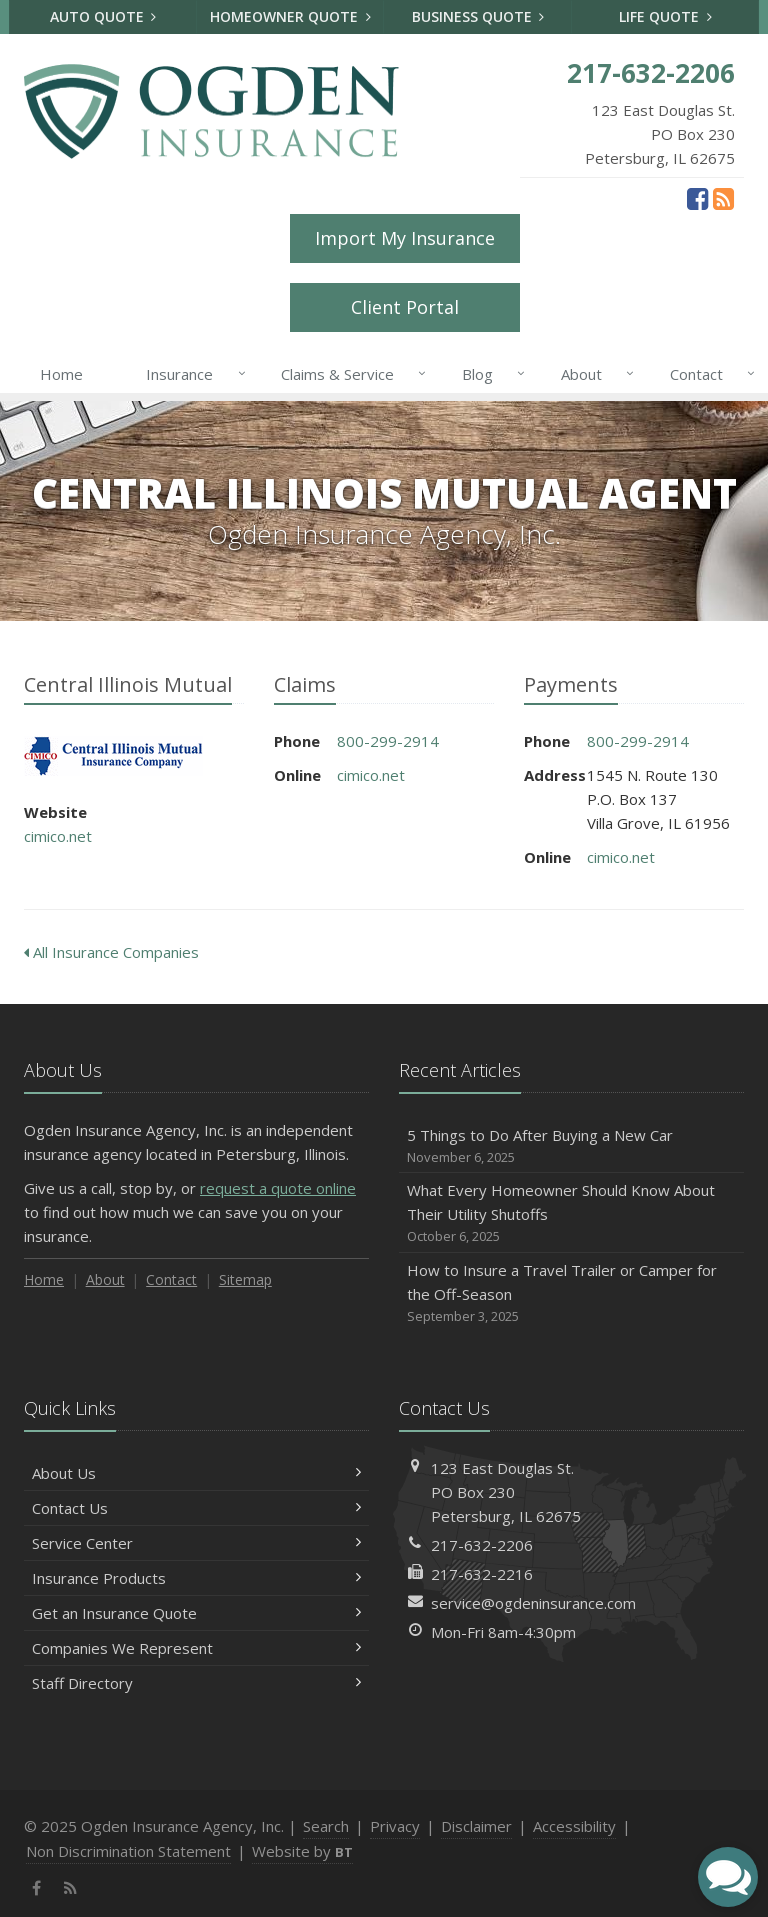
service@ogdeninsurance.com (533, 1603)
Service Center (196, 1543)
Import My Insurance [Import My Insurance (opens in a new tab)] (405, 238)
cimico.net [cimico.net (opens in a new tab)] (58, 836)
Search (326, 1826)
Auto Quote (103, 16)
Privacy (395, 1826)
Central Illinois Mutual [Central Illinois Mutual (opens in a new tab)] (113, 756)
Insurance (191, 374)
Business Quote (478, 16)
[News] (723, 198)
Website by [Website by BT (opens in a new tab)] (302, 1851)
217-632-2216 (482, 1574)
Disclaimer (476, 1826)
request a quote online (278, 1188)
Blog (489, 374)
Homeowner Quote (290, 16)
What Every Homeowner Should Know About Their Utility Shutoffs (571, 1213)
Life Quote (665, 16)
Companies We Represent (196, 1648)
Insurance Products (196, 1578)
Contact (708, 374)
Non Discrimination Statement (128, 1851)
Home (61, 374)
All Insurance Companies (111, 952)
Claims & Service (349, 374)
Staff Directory (196, 1683)
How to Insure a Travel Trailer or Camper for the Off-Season (571, 1293)
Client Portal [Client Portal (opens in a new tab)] (405, 307)
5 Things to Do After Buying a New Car (571, 1146)
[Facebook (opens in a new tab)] (697, 198)
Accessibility (574, 1826)
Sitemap (245, 1279)
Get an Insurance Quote (196, 1613)
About (593, 374)
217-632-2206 (482, 1545)
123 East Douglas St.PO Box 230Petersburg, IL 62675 (506, 1492)
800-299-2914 (388, 741)
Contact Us (196, 1508)
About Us (196, 1473)
